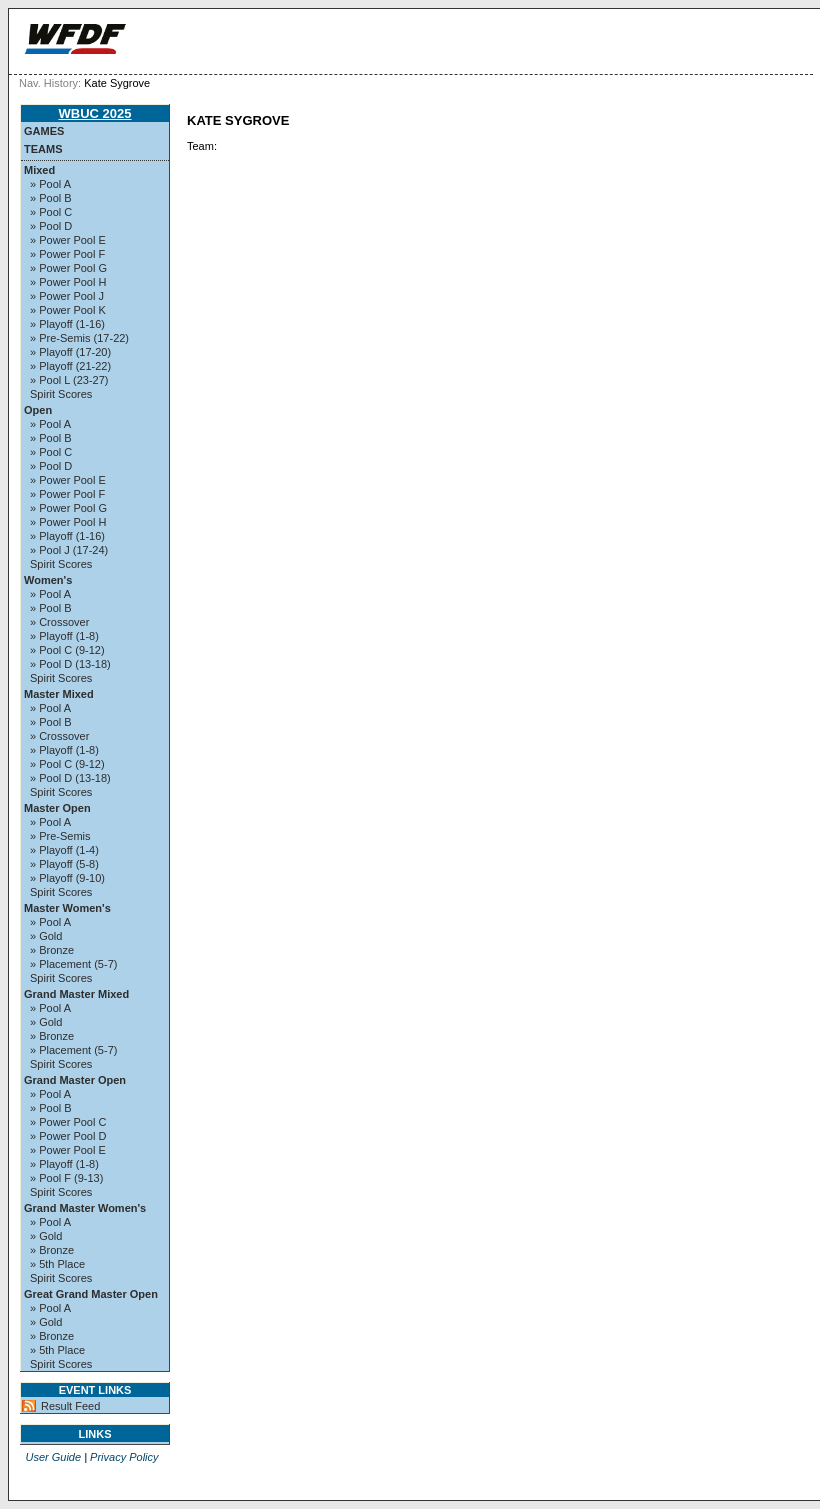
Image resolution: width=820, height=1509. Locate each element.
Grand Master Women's (85, 1208)
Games (44, 131)
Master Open (57, 808)
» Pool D (51, 226)
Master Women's (67, 908)
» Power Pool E (68, 240)
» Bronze (52, 950)
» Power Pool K (68, 310)
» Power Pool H (68, 282)
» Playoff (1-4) (64, 850)
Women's (48, 580)
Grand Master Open (75, 1080)
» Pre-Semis (60, 836)
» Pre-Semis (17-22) (79, 338)
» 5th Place (57, 1264)
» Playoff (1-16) (67, 324)
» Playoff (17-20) (70, 352)
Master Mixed (59, 694)
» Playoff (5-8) (64, 864)
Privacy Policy (124, 1457)
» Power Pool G (68, 268)
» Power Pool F (67, 254)
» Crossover (59, 622)
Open (38, 410)
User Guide (53, 1457)
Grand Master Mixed (76, 994)
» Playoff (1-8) (64, 636)
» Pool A (50, 184)
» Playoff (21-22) (70, 366)
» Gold (46, 936)
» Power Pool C (68, 1122)
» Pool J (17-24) (69, 550)
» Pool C (51, 212)
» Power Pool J (67, 296)
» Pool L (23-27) (69, 380)
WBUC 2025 (95, 113)
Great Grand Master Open (91, 1294)
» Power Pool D (68, 1136)
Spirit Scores (61, 394)
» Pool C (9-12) (67, 650)
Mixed (39, 170)
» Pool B (51, 198)
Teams (43, 149)
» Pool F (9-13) (66, 1178)
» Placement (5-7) (73, 964)
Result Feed (70, 1406)
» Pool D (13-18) (70, 664)
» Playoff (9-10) (67, 878)
